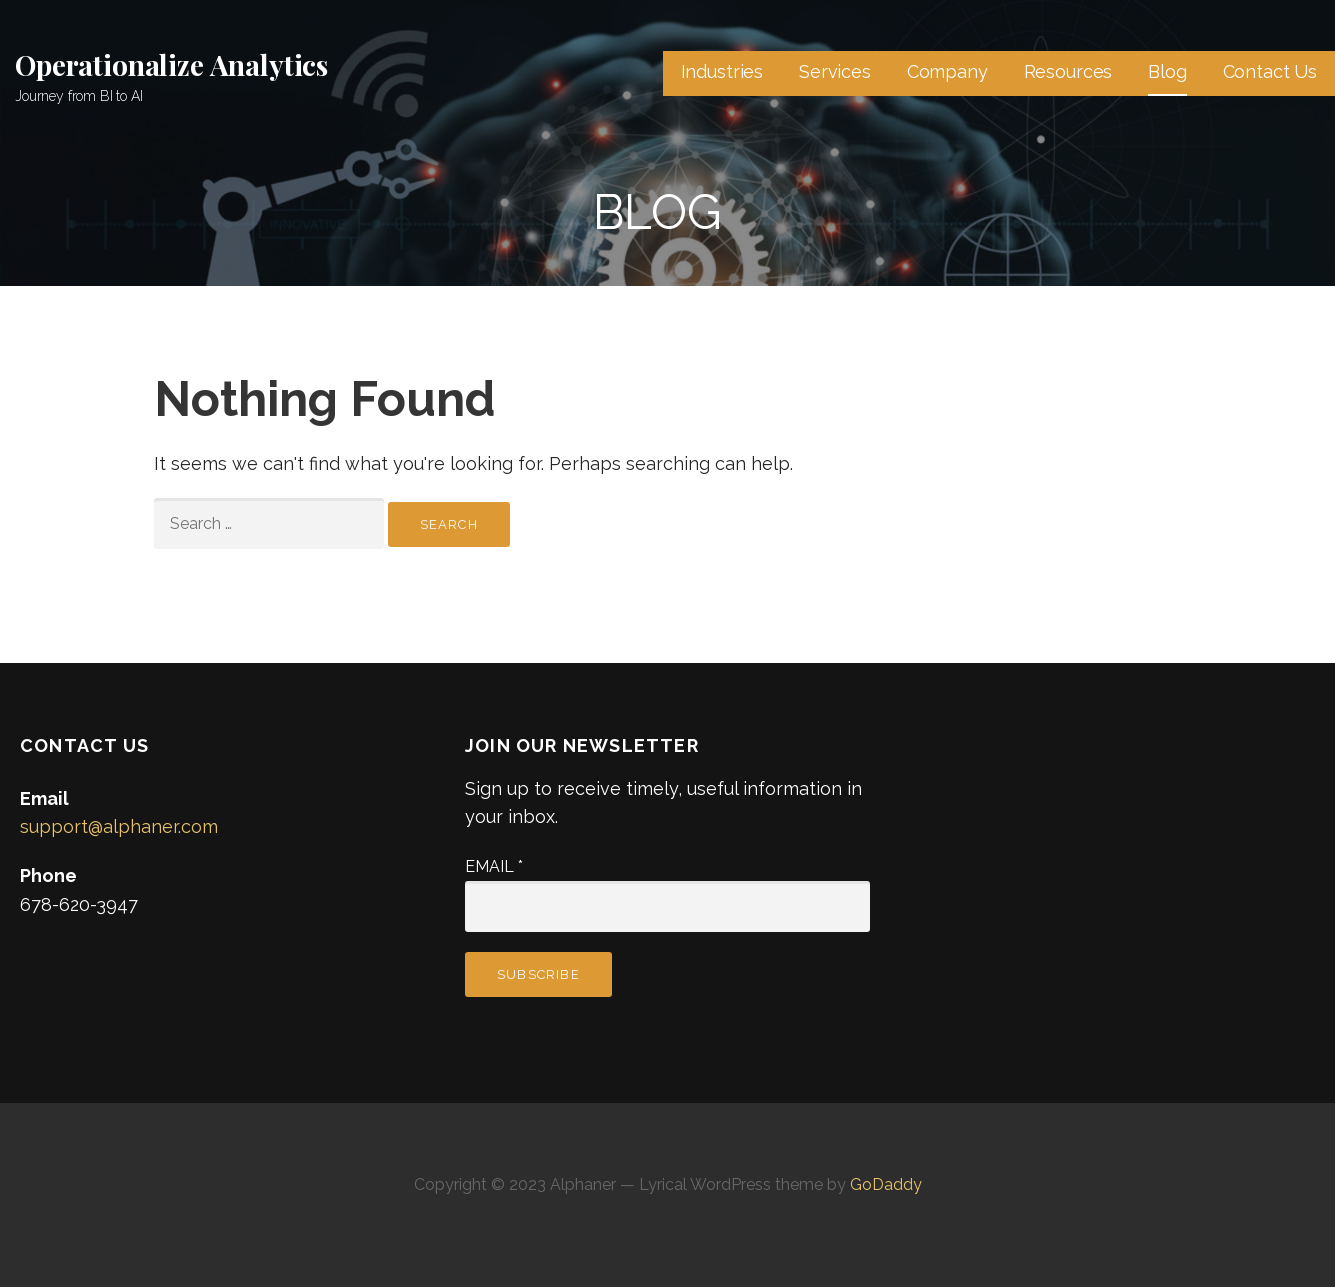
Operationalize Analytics (171, 64)
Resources (1068, 71)
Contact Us (1270, 71)
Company (947, 71)
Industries (722, 71)
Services (835, 71)
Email (494, 866)
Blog (1167, 71)
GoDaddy (886, 1184)
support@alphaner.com (119, 826)
